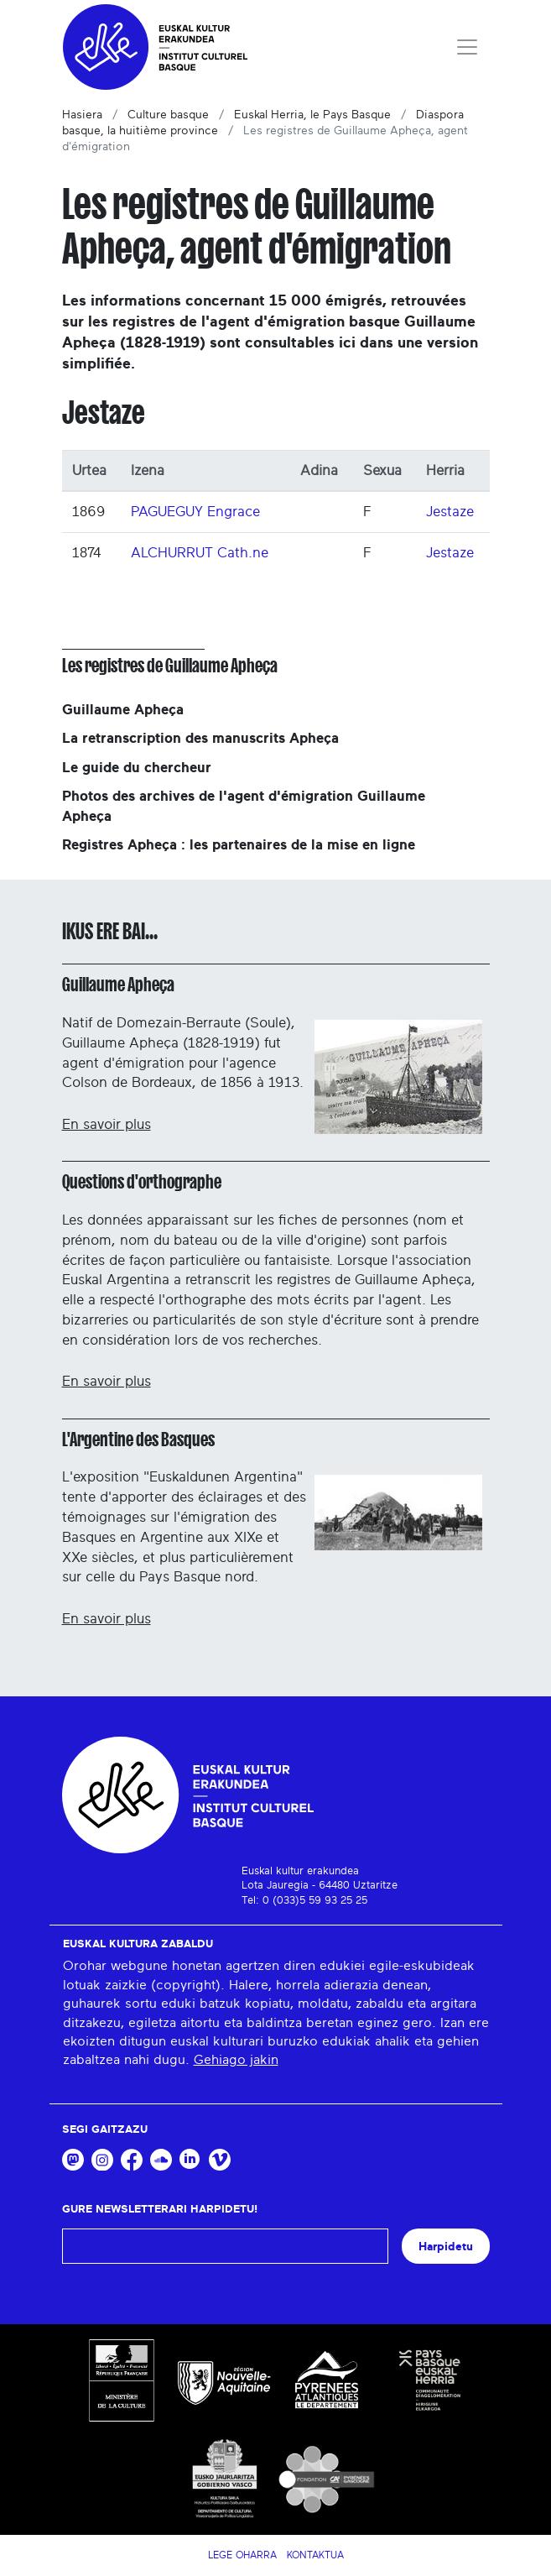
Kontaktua (315, 2555)
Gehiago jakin (236, 2060)
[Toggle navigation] (467, 47)
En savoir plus (106, 1124)
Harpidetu (445, 2246)
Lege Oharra (242, 2555)
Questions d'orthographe (141, 1182)
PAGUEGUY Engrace (195, 511)
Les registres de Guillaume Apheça (170, 666)
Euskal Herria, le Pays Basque (312, 115)
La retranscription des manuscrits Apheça (200, 738)
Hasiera (82, 115)
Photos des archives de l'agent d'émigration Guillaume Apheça (243, 806)
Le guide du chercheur (136, 767)
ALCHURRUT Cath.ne (199, 553)
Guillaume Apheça (123, 710)
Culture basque (168, 115)
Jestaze (450, 511)
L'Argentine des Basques (138, 1439)
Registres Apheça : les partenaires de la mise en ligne (238, 845)
